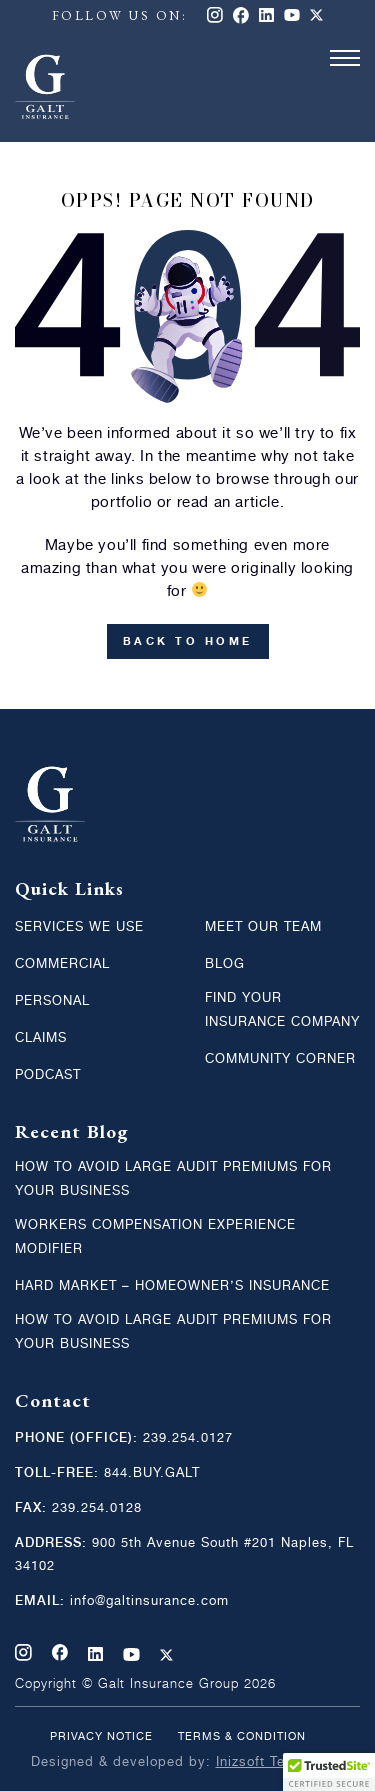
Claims (41, 1038)
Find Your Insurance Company (282, 1010)
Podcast (48, 1075)
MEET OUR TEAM (263, 927)
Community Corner (280, 1059)
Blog (225, 964)
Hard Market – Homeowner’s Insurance (172, 1286)
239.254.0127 (188, 1438)
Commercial (62, 964)
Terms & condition (242, 1737)
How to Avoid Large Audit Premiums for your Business (173, 1179)
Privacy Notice (101, 1737)
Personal (52, 1001)
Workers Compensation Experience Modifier (155, 1237)
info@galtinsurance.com (147, 1601)
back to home (188, 641)
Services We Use (79, 927)
